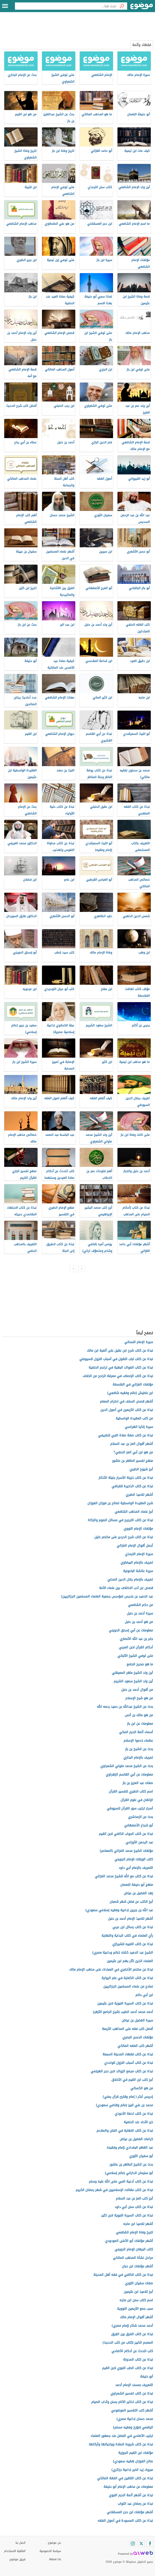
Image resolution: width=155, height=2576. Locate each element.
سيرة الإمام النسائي (138, 1342)
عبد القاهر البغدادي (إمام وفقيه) (130, 2147)
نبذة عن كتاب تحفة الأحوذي (134, 2113)
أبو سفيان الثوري (141, 2156)
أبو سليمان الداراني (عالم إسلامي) (129, 2173)
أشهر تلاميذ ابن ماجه (138, 2224)
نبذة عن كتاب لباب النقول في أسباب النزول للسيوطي (116, 1359)
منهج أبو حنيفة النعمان (136, 1885)
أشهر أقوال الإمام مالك (136, 2317)
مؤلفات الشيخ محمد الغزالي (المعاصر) (126, 1851)
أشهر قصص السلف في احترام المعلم (126, 1401)
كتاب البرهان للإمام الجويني (134, 2249)
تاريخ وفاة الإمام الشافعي (134, 2232)
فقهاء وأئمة (141, 45)
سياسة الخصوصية (50, 2551)
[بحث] (121, 6)
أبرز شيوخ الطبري (141, 1469)
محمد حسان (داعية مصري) (134, 2419)
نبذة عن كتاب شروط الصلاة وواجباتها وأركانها (121, 2444)
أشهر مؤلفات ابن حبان (137, 2266)
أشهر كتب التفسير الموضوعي (132, 2410)
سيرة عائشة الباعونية (138, 1571)
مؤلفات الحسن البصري (137, 2037)
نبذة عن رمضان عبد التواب (135, 2503)
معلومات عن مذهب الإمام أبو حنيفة (128, 2487)
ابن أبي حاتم (144, 1995)
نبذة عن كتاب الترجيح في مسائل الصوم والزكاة (120, 1520)
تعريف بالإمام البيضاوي (136, 1562)
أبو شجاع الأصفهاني (138, 1825)
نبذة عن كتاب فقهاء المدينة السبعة (128, 2054)
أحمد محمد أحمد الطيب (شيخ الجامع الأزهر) (123, 2012)
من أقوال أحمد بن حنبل (137, 1690)
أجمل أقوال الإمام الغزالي (135, 1545)
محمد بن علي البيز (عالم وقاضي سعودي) (124, 2105)
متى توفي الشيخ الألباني (135, 1656)
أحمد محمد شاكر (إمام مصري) (132, 2325)
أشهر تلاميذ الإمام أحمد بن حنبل (130, 1918)
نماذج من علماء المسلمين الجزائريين (128, 1986)
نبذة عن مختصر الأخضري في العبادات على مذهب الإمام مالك (111, 1969)
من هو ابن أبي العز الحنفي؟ (133, 1452)
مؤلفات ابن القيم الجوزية (135, 2453)
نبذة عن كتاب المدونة (138, 2359)
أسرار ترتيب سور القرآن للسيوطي (130, 1808)
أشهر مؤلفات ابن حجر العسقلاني (130, 2512)
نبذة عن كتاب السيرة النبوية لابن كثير (127, 2215)
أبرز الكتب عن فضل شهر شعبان (131, 1901)
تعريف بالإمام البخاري (138, 1757)
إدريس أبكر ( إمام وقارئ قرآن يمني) (128, 2097)
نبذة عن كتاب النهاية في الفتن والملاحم (124, 2130)
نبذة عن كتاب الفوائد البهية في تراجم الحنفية (121, 1367)
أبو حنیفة (146, 2376)
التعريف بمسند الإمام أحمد (134, 2385)
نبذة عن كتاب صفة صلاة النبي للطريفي (125, 1435)
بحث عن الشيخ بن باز (139, 1749)
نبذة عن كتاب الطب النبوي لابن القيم (127, 2368)
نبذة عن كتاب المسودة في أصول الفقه (125, 2520)
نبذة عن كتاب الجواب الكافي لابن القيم (126, 1834)
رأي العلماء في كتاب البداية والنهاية (127, 1935)
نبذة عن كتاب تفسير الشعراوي (131, 2393)
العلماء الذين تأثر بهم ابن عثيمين (130, 1961)
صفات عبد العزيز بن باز (138, 1783)
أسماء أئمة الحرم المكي (136, 1732)
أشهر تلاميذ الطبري (139, 1494)
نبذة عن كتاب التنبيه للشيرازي (132, 1944)
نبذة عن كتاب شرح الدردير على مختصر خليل (123, 1537)
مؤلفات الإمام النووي (138, 1528)
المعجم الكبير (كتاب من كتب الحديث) (128, 2342)
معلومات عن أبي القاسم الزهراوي (129, 1774)
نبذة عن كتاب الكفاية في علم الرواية (127, 1978)
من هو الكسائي (141, 2088)
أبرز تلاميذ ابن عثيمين (138, 2292)
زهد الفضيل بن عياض (138, 1893)
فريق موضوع (17, 2559)
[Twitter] (141, 2543)
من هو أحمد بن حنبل (139, 1622)
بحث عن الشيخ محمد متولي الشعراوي (126, 1766)
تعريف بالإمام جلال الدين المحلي (130, 1579)
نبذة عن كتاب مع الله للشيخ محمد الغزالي (124, 1876)
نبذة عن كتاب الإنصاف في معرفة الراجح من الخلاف (118, 1376)
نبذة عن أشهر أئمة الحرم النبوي (131, 2495)
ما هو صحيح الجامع (140, 1664)
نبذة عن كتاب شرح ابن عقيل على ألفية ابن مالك (120, 1350)
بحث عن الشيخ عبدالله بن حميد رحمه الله (125, 1706)
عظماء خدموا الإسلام (138, 1740)
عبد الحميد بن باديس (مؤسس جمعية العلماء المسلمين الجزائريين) (107, 1596)
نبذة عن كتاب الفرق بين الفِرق (132, 2334)
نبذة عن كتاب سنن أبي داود (134, 2207)
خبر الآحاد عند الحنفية (138, 2122)
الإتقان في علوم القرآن (136, 1800)
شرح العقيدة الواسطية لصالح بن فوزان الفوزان (120, 1503)
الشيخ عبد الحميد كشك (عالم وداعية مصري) (122, 1952)
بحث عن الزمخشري (140, 1817)
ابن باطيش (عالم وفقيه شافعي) (130, 1393)
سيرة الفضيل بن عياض (137, 2020)
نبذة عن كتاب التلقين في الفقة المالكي (125, 2478)
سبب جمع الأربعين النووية (135, 2308)
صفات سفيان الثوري (139, 2283)
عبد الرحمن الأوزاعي (139, 1842)
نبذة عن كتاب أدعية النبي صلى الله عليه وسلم (121, 2181)
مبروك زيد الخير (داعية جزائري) (132, 2470)
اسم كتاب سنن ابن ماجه (136, 2300)
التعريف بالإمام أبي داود (136, 1868)
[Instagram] (133, 2543)
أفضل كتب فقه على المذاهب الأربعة (127, 2029)
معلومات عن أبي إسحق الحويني (131, 1630)
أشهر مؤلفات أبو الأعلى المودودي (129, 2241)
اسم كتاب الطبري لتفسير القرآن (131, 1791)
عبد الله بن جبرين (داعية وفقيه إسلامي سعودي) (119, 1910)
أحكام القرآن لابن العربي (136, 1647)
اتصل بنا (20, 2543)
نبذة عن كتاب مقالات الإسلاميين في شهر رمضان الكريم (114, 2190)
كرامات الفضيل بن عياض (136, 2139)
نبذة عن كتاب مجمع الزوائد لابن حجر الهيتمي (122, 2071)
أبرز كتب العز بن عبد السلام (134, 2198)
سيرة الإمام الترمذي (139, 1554)
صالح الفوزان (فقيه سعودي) (133, 2461)
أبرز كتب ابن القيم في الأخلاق (132, 2080)
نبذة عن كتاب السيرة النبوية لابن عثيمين (125, 2003)
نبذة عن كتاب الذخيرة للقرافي (132, 1486)
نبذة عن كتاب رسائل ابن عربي (132, 1927)
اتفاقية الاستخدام (14, 2551)
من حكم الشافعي (140, 1605)
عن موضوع (54, 2543)
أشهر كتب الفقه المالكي (135, 2046)
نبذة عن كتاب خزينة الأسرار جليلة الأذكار (125, 1478)
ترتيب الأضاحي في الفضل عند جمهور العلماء (122, 2436)
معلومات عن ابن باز (140, 1723)
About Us (55, 2559)
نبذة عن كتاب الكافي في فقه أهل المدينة (123, 2275)
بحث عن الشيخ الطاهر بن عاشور (131, 2164)
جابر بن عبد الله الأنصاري (136, 1639)
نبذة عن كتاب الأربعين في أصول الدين (126, 1410)
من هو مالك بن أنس (139, 1715)
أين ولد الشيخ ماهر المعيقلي (132, 1673)
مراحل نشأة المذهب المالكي (133, 2258)
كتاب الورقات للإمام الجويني (133, 1859)
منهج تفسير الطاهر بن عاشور (132, 1461)
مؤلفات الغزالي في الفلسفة (133, 1384)
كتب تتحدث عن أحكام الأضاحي (132, 2351)
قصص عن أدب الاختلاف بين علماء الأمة (126, 1588)
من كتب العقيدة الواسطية (134, 1418)
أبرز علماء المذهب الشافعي (134, 1511)
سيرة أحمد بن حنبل (140, 1613)
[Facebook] (150, 2543)
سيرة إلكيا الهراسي (139, 1427)
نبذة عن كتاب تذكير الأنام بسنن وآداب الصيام (122, 2402)
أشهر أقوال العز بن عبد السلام (131, 1444)
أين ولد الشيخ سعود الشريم (133, 1681)
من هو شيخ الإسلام (139, 1698)
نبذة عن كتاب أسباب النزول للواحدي (128, 2063)
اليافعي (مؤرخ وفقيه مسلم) (133, 2427)
